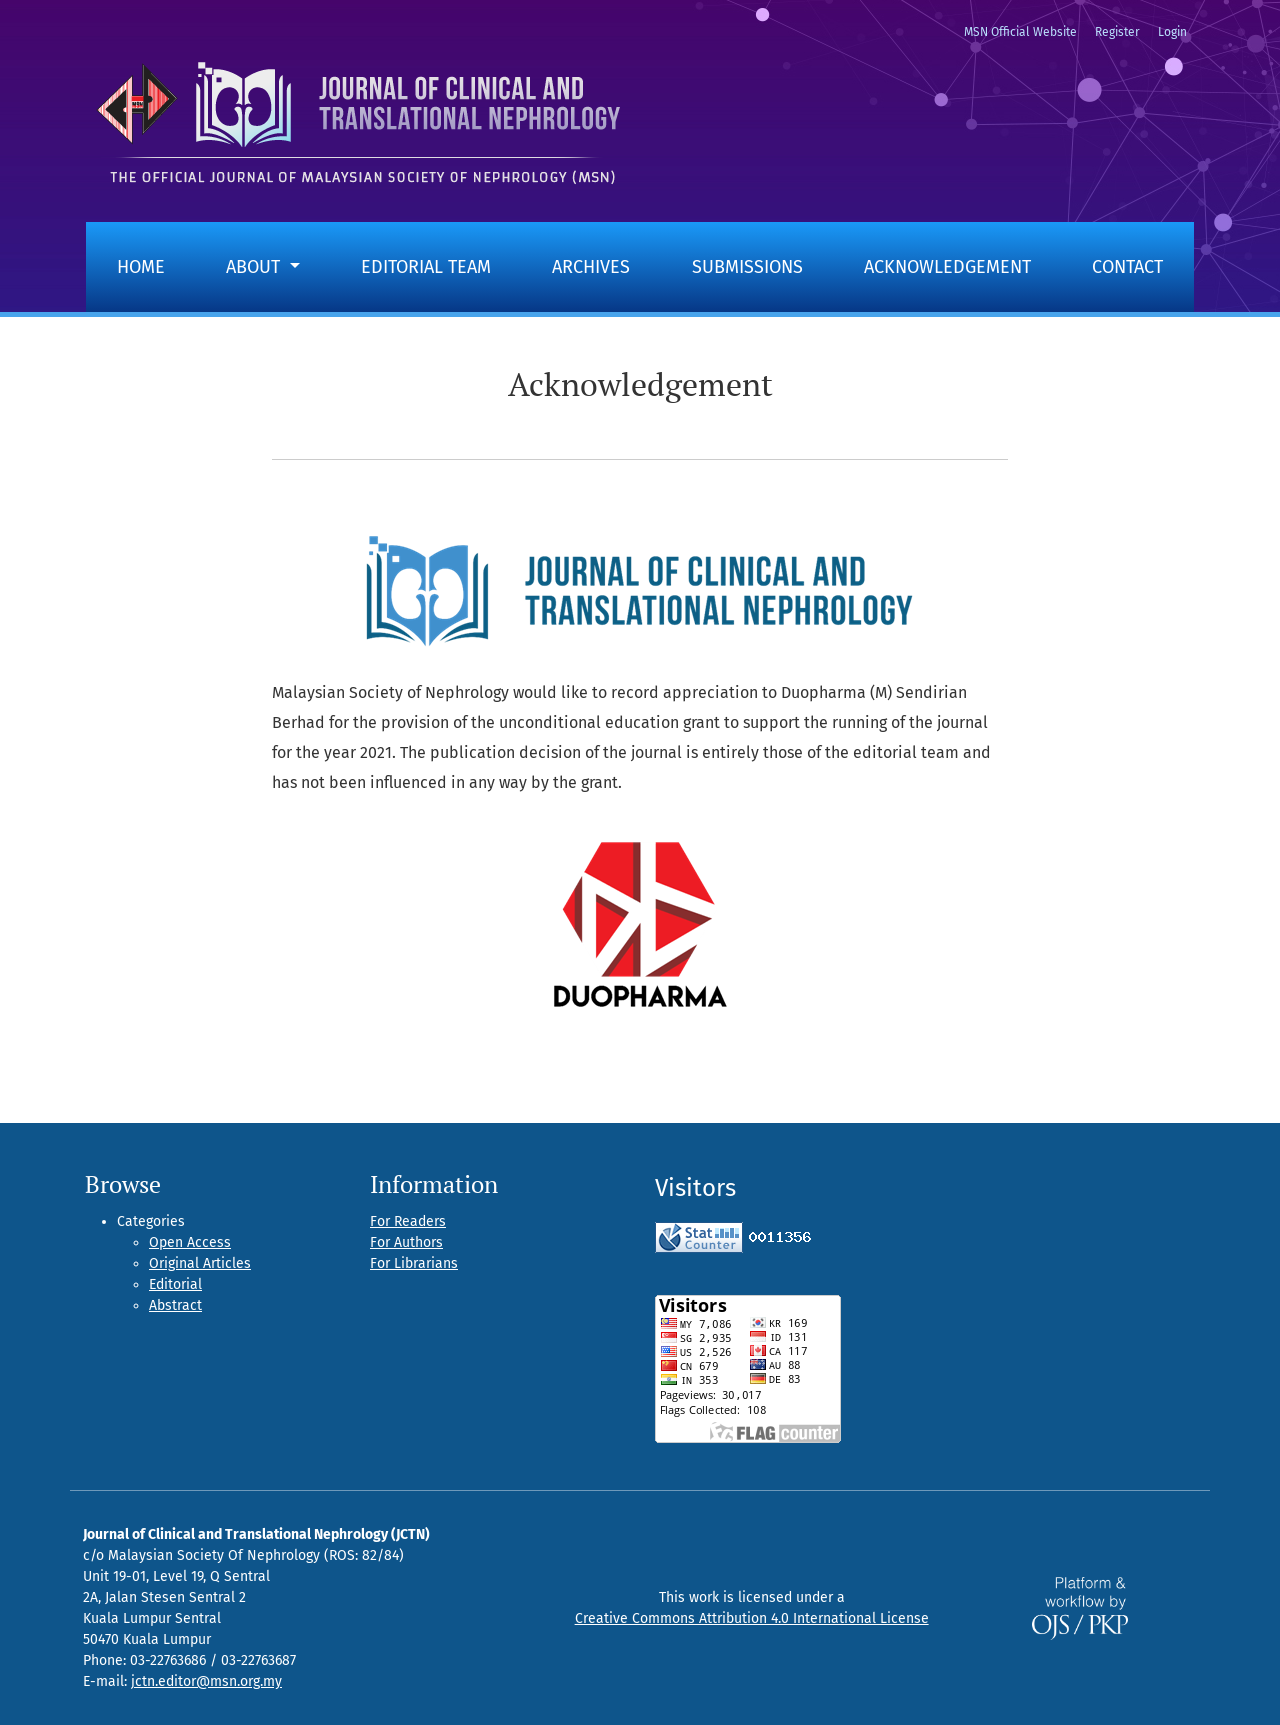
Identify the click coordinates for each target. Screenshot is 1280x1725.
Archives (591, 267)
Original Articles (200, 1263)
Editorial (175, 1284)
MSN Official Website (1020, 32)
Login (1172, 32)
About (255, 267)
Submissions (747, 267)
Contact (1127, 267)
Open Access (190, 1242)
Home (141, 267)
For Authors (406, 1242)
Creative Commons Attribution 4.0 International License (752, 1618)
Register (1117, 32)
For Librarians (414, 1263)
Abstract (175, 1305)
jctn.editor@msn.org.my (206, 1681)
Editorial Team (426, 267)
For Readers (408, 1221)
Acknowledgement (947, 267)
